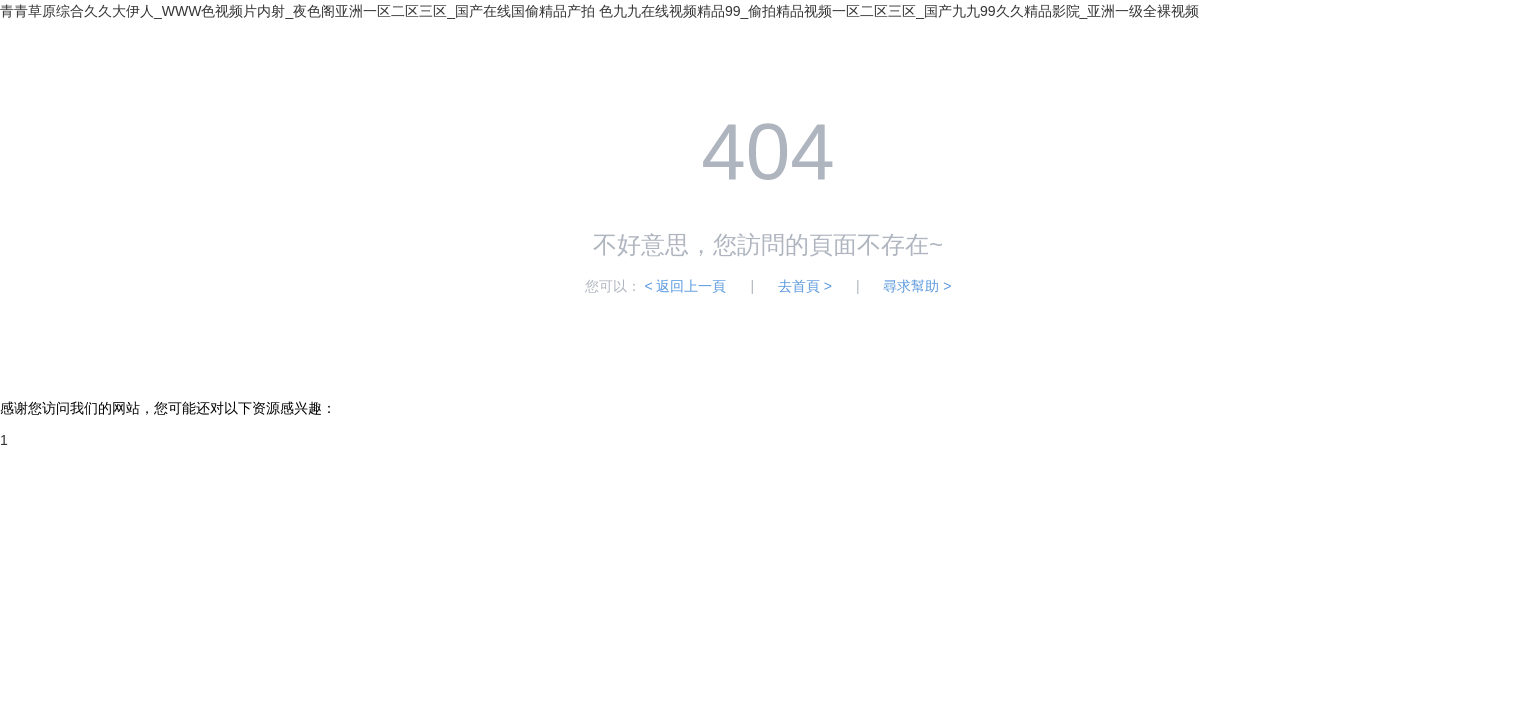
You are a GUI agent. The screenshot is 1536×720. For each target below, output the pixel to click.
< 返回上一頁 (685, 286)
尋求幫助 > (917, 286)
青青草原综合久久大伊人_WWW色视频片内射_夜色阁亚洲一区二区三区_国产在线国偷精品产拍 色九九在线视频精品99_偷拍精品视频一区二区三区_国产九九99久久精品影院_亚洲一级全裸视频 (599, 11)
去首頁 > (805, 286)
